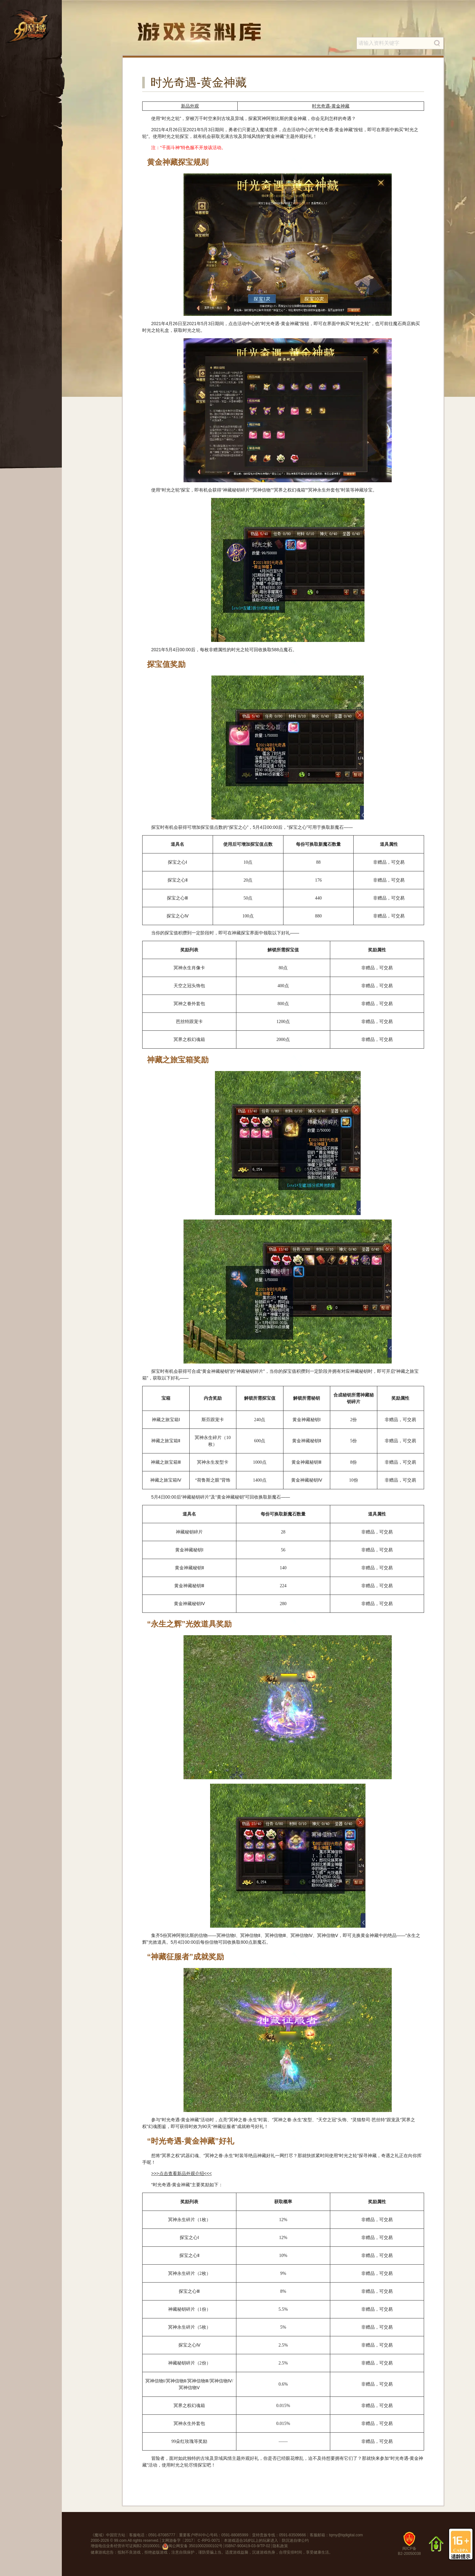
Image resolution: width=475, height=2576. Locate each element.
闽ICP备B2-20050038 (409, 2546)
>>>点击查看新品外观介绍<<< (181, 2173)
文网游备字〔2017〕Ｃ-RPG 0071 (190, 2540)
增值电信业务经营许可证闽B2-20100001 (125, 2546)
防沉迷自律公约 (295, 2540)
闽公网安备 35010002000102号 (192, 2546)
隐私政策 (280, 2546)
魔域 (98, 2535)
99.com (120, 2540)
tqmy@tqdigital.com (346, 2535)
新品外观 (190, 106)
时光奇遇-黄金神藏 (330, 106)
